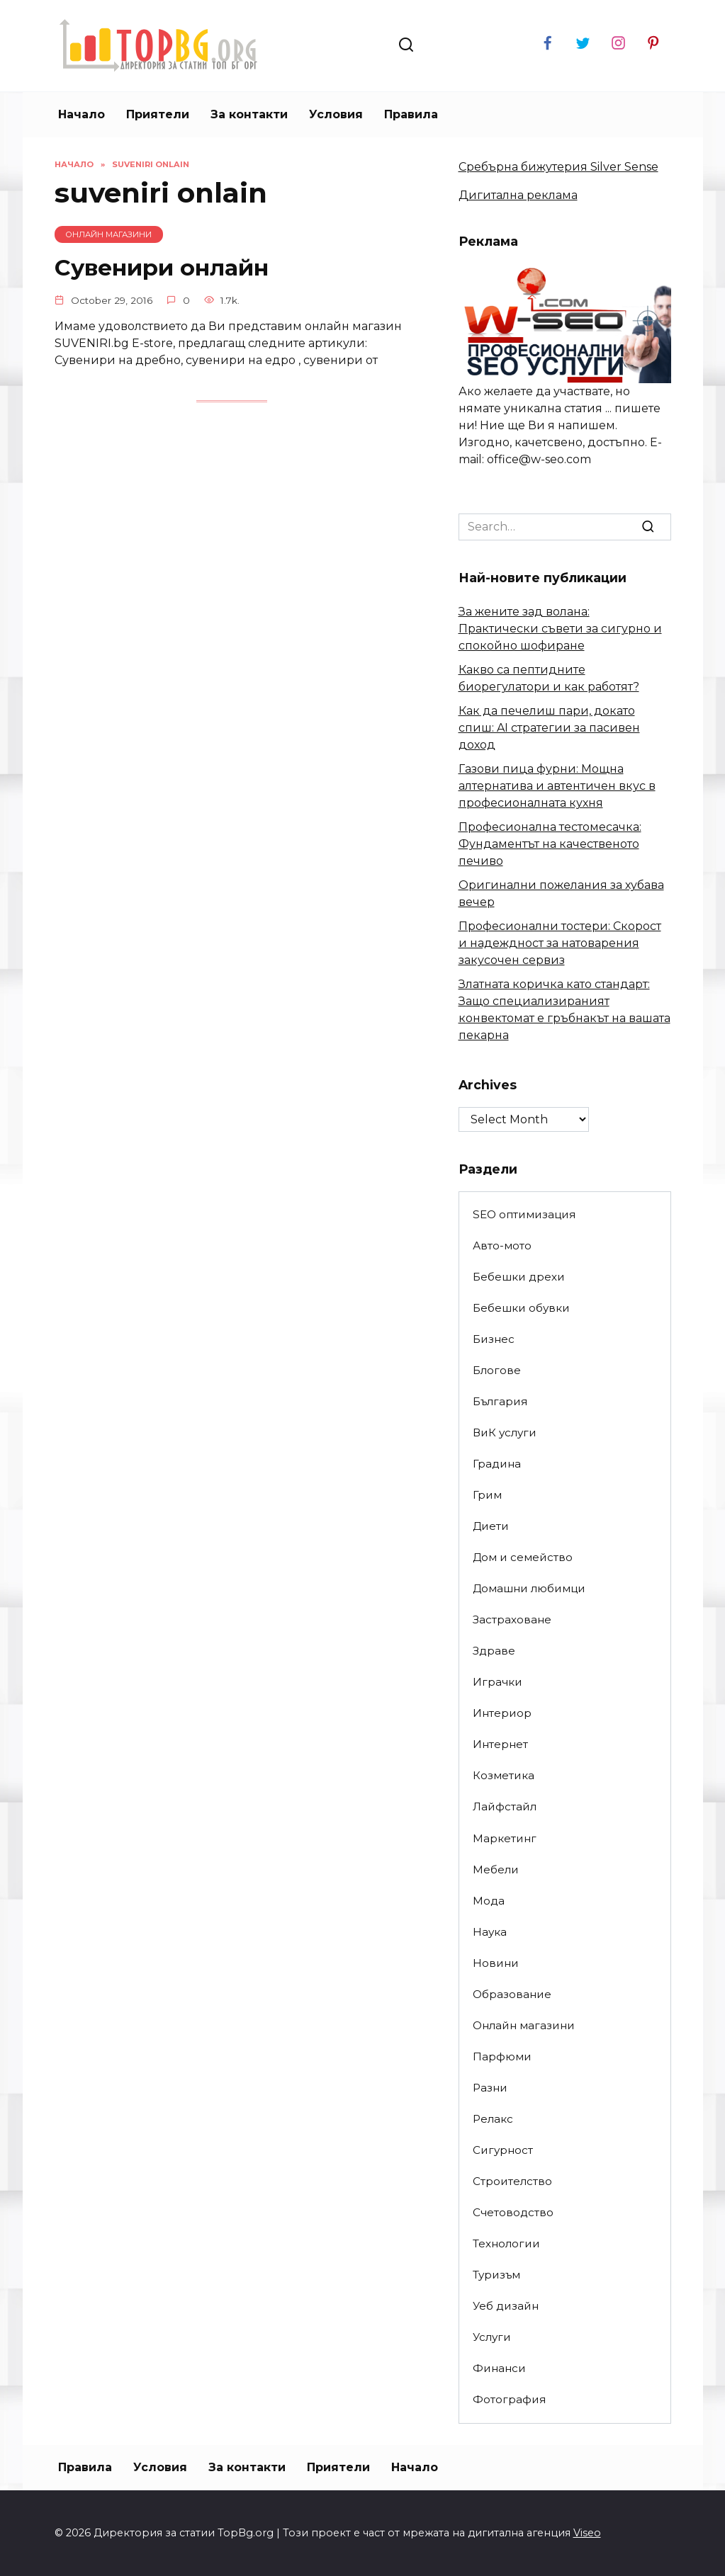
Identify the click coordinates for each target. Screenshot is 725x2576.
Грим (487, 1495)
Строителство (512, 2181)
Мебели (496, 1869)
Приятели (157, 114)
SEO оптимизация (524, 1214)
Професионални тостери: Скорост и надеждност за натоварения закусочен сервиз (560, 943)
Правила (411, 114)
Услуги (492, 2337)
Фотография (509, 2399)
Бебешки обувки (521, 1308)
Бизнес (494, 1339)
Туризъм (496, 2274)
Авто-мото (502, 1245)
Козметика (503, 1775)
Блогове (497, 1370)
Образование (512, 1994)
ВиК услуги (504, 1432)
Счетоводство (513, 2212)
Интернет (500, 1744)
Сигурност (503, 2150)
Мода (489, 1900)
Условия (336, 114)
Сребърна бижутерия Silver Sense (558, 167)
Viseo (587, 2532)
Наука (490, 1932)
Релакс (493, 2119)
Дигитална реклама (518, 195)
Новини (496, 1963)
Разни (490, 2087)
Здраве (494, 1650)
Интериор (502, 1713)
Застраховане (512, 1619)
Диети (491, 1526)
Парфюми (502, 2056)
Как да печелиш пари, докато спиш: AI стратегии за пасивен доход (549, 727)
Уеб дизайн (506, 2306)
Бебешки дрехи (519, 1276)
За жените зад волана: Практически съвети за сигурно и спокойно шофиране (560, 628)
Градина (497, 1463)
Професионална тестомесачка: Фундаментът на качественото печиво (550, 844)
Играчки (497, 1682)
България (500, 1401)
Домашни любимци (529, 1588)
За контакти (249, 114)
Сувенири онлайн (162, 267)
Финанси (499, 2368)
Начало (81, 114)
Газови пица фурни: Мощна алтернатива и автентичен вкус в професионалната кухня (557, 786)
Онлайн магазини (524, 2025)
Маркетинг (504, 1838)
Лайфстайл (504, 1806)
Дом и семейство (523, 1557)
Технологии (506, 2243)
